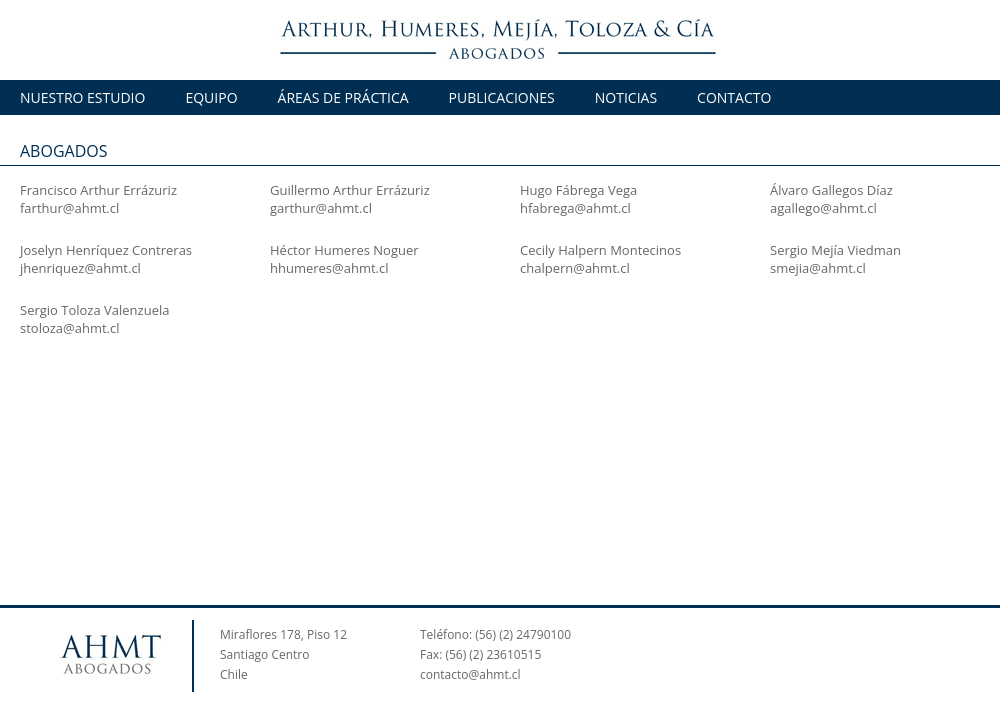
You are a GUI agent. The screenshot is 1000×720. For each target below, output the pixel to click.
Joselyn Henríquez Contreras (106, 250)
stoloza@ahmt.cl (70, 328)
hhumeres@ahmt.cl (329, 268)
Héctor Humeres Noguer (344, 250)
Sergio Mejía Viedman (835, 250)
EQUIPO (211, 97)
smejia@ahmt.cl (818, 268)
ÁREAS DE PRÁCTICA (343, 97)
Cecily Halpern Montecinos (600, 250)
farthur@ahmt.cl (69, 208)
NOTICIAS (626, 97)
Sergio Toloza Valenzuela (94, 310)
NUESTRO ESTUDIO (82, 97)
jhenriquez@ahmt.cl (80, 268)
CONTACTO (734, 97)
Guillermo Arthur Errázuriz (350, 190)
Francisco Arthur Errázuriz (98, 190)
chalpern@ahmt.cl (575, 268)
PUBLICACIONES (502, 97)
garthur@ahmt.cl (321, 208)
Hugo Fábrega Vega (578, 190)
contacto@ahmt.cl (470, 674)
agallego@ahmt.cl (823, 208)
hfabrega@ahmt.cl (575, 208)
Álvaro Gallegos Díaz (831, 190)
